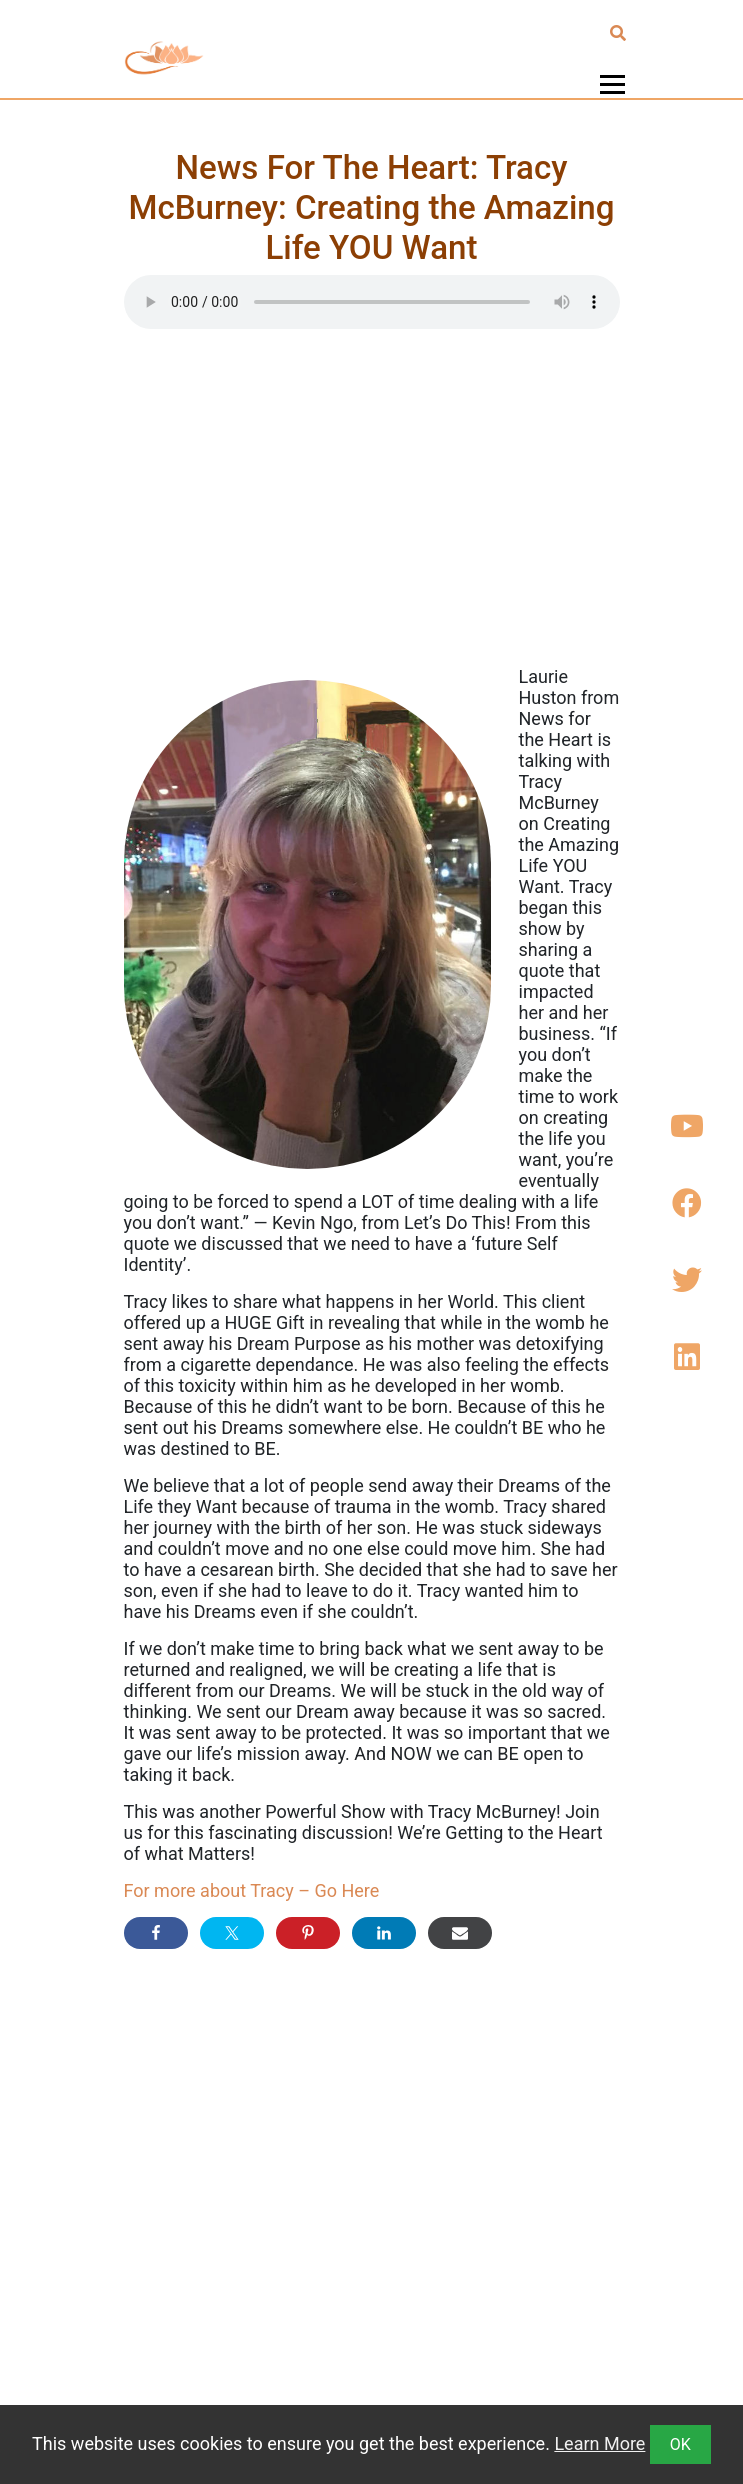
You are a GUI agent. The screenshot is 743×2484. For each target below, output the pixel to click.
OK (680, 2444)
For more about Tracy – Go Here (252, 1890)
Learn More (599, 2443)
